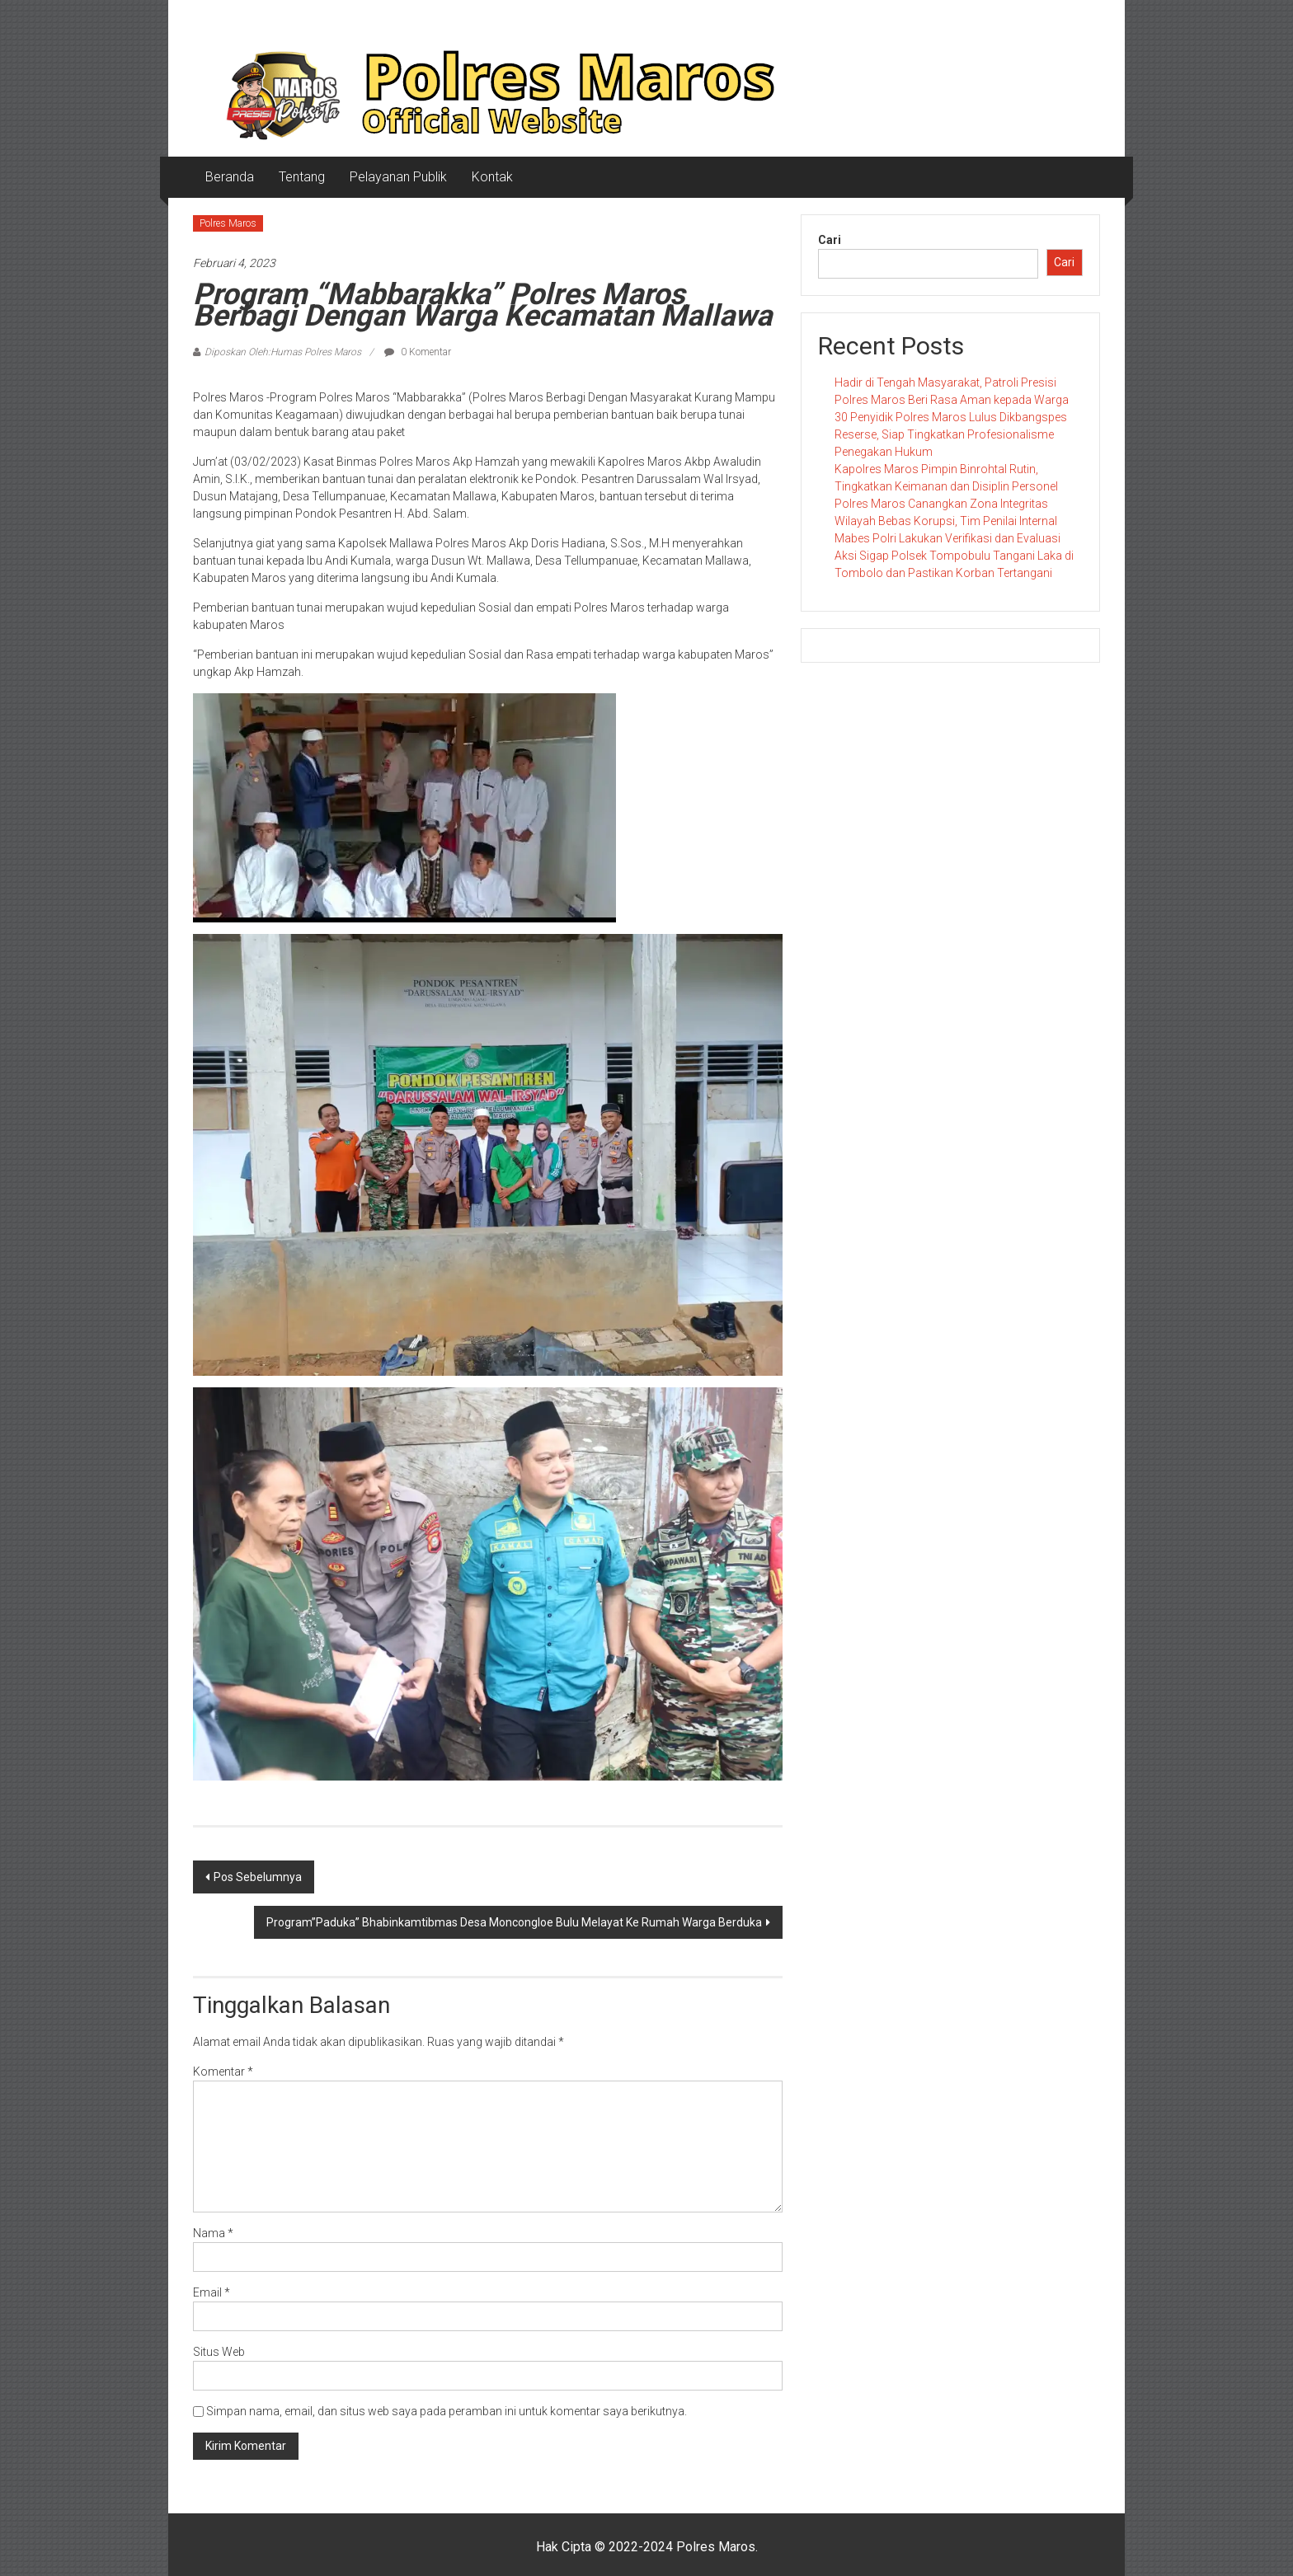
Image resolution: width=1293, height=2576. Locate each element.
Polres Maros (228, 223)
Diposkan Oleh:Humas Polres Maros (283, 352)
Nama (213, 2233)
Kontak (492, 177)
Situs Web (219, 2351)
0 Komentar (417, 352)
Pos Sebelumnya (258, 1877)
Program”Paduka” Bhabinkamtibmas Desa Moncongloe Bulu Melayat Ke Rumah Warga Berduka (514, 1922)
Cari (829, 239)
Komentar (223, 2071)
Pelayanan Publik (398, 177)
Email (211, 2292)
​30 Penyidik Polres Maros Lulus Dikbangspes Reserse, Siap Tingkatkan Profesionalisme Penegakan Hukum (951, 434)
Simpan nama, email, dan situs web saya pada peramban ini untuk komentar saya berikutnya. (446, 2411)
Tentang (302, 177)
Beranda (229, 177)
